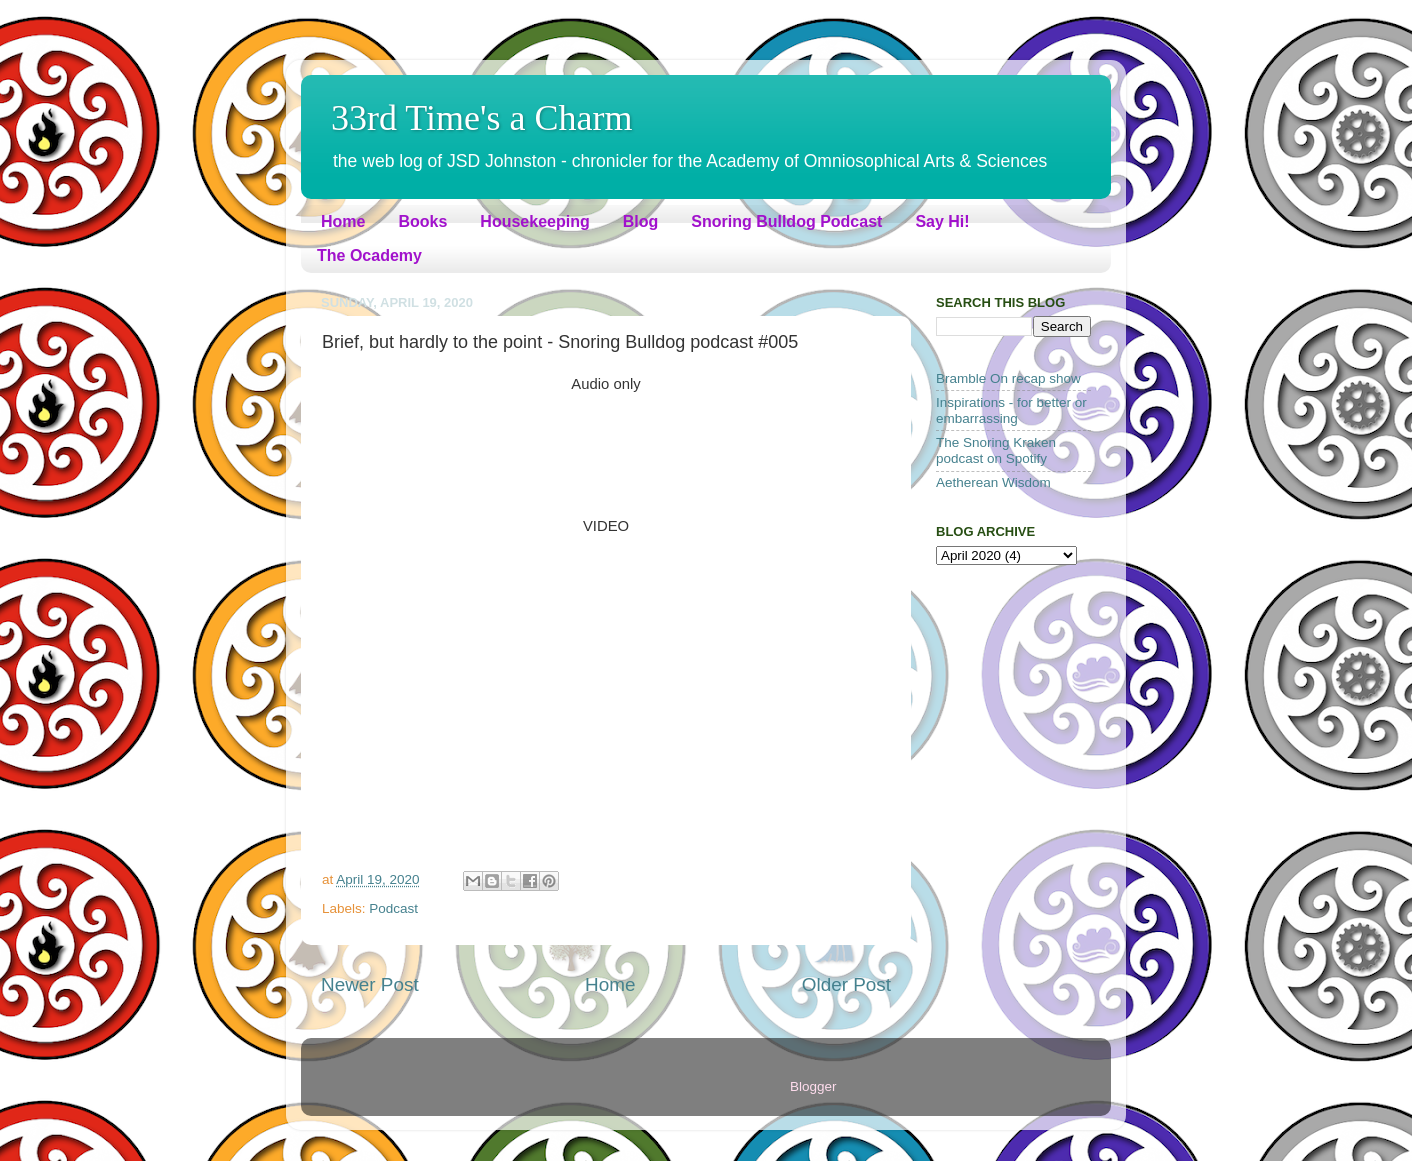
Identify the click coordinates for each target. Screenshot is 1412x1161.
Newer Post (370, 984)
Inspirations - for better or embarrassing (1011, 410)
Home (343, 221)
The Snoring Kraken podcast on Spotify (996, 450)
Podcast (393, 908)
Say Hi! (942, 221)
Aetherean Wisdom (993, 482)
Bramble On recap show (1008, 378)
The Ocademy (369, 255)
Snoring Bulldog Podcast (786, 221)
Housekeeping (534, 221)
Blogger (813, 1086)
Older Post (846, 984)
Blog (641, 221)
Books (422, 221)
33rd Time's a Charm (482, 118)
